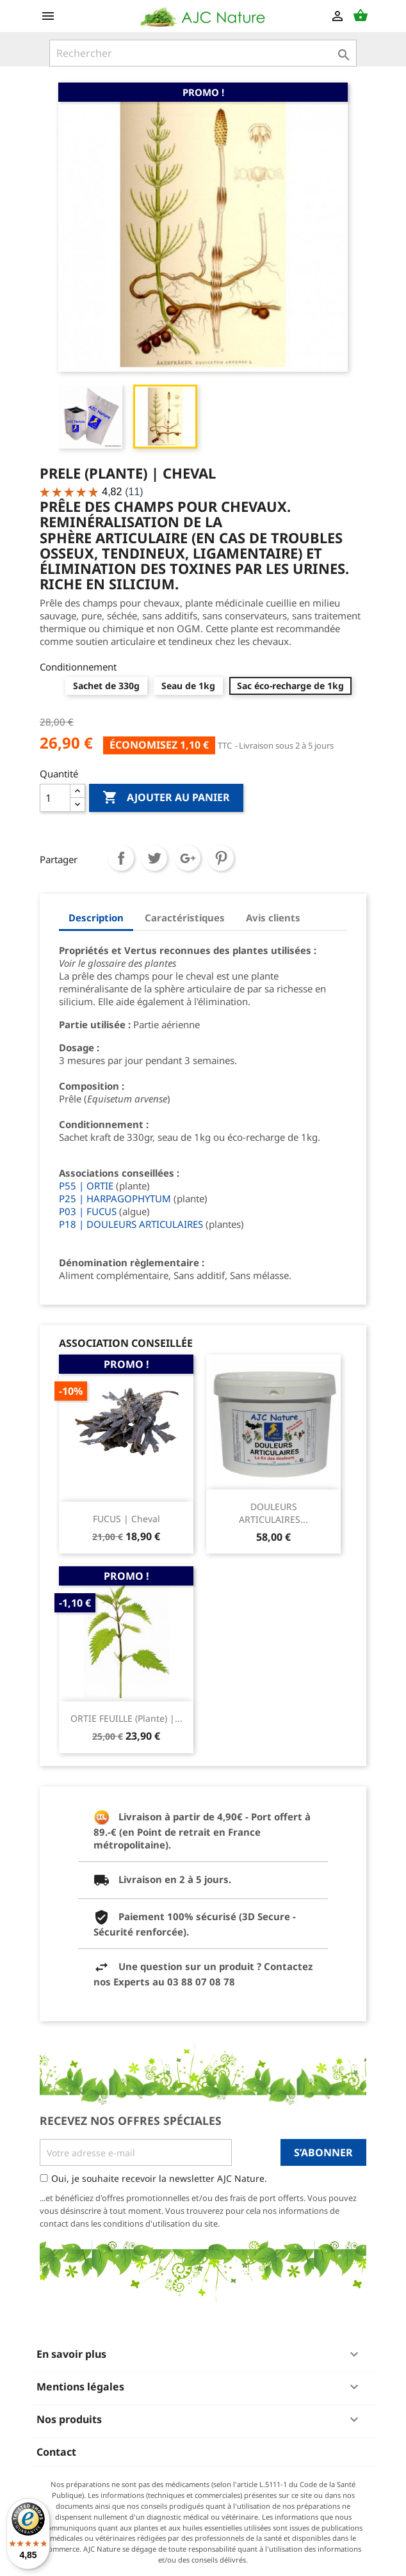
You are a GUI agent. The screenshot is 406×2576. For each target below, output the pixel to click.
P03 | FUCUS (88, 1211)
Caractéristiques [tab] (185, 917)
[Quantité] (55, 798)
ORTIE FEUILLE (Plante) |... (126, 1718)
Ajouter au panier (166, 798)
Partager (121, 858)
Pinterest (221, 858)
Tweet (154, 858)
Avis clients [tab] (273, 917)
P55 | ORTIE (86, 1185)
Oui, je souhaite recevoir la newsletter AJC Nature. (159, 2178)
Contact (56, 2452)
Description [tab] (96, 917)
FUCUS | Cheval (126, 1519)
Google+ (187, 858)
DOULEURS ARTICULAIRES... (273, 1512)
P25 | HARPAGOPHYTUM (115, 1198)
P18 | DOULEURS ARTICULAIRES (131, 1224)
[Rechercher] (203, 53)
